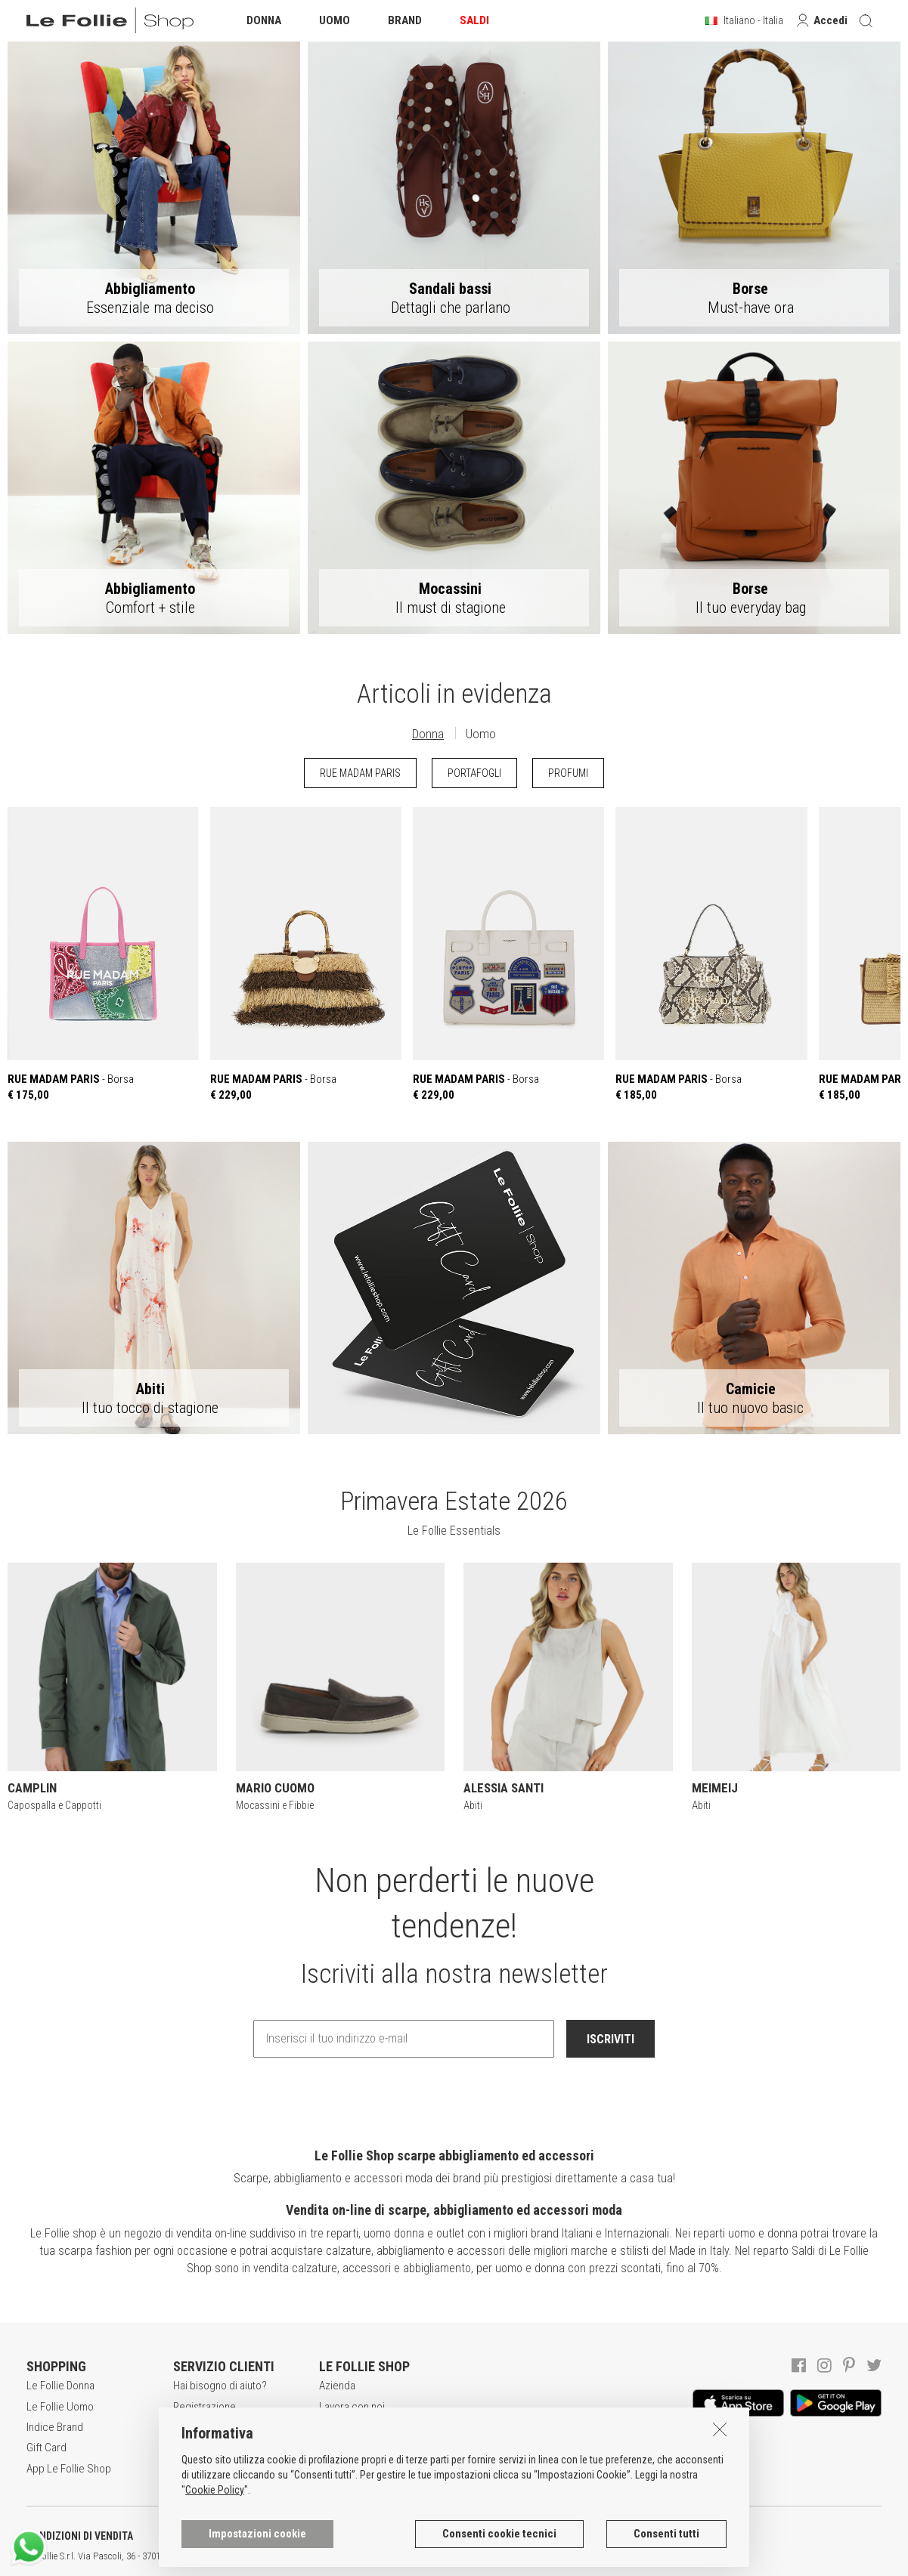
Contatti (336, 2468)
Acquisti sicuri (205, 2427)
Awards (336, 2427)
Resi (183, 2468)
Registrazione (204, 2407)
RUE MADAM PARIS (360, 773)
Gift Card (46, 2447)
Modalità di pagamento (224, 2447)
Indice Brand (54, 2427)
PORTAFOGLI (474, 773)
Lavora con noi (352, 2407)
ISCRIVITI (610, 2039)
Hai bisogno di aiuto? (220, 2385)
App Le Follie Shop (68, 2468)
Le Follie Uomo (60, 2407)
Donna (428, 733)
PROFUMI (568, 773)
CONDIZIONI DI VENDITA (79, 2536)
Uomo (481, 733)
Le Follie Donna (60, 2385)
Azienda (337, 2385)
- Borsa (103, 954)
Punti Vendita (348, 2447)
